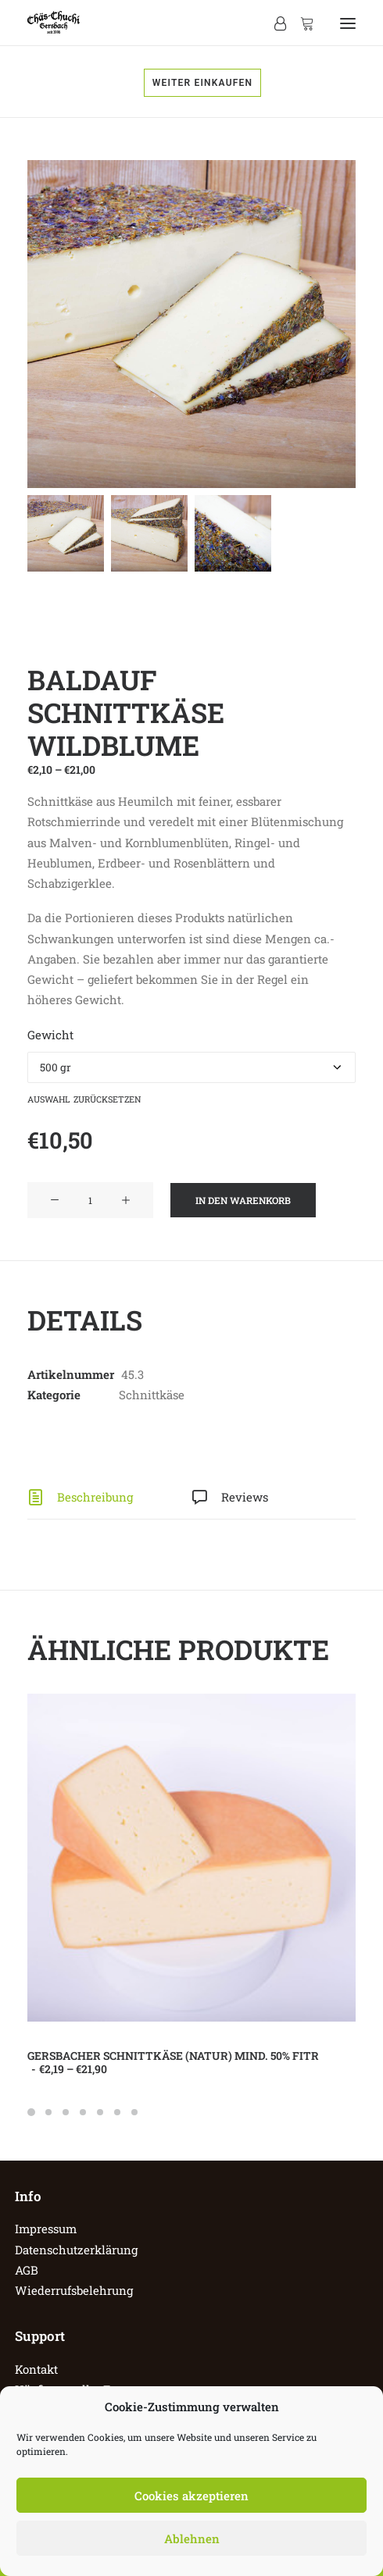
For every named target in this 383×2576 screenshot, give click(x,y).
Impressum (46, 2228)
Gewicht (50, 1034)
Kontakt (36, 2369)
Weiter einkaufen (202, 82)
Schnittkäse (151, 1394)
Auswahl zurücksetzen (84, 1098)
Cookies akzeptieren (191, 2495)
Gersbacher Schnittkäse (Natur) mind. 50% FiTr (173, 2062)
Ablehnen (192, 2538)
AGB (26, 2270)
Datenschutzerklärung (76, 2249)
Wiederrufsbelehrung (74, 2290)
